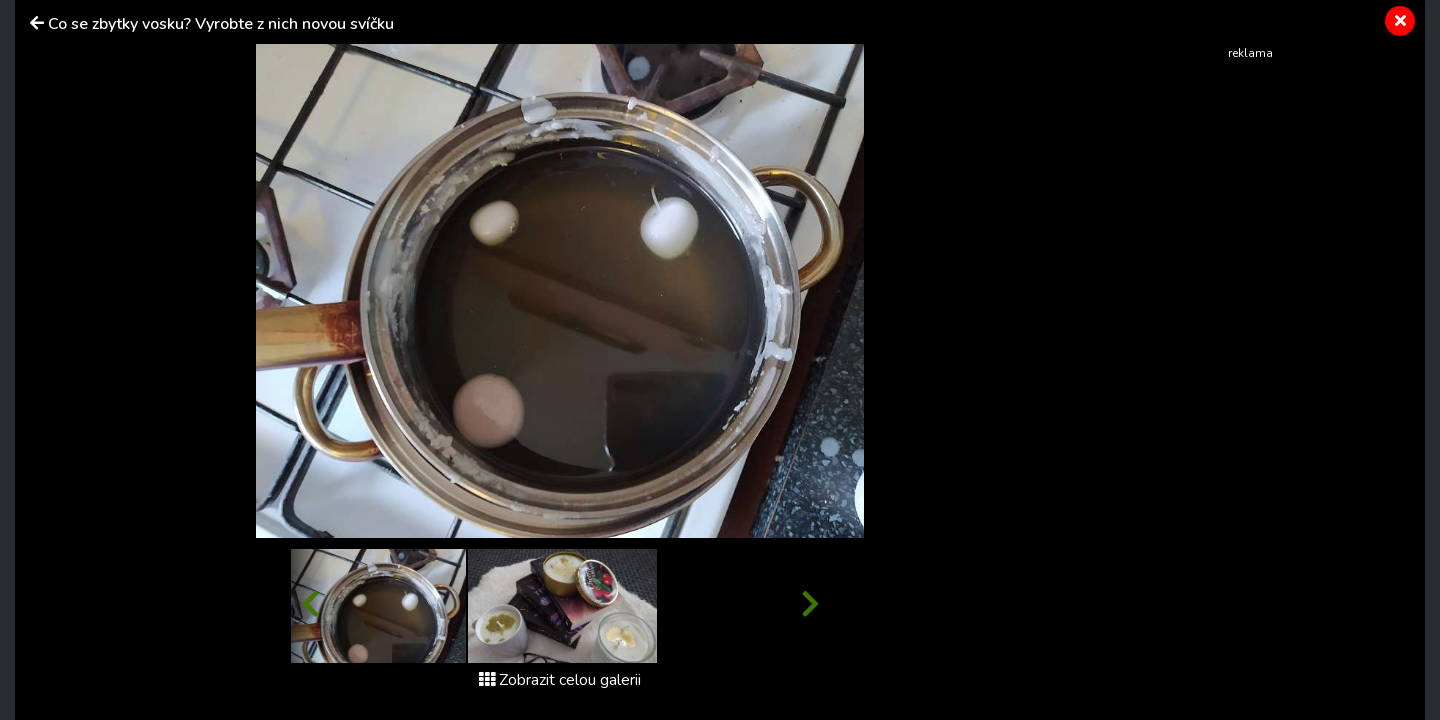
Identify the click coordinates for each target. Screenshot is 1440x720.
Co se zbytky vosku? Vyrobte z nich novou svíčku (221, 24)
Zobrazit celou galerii (560, 680)
